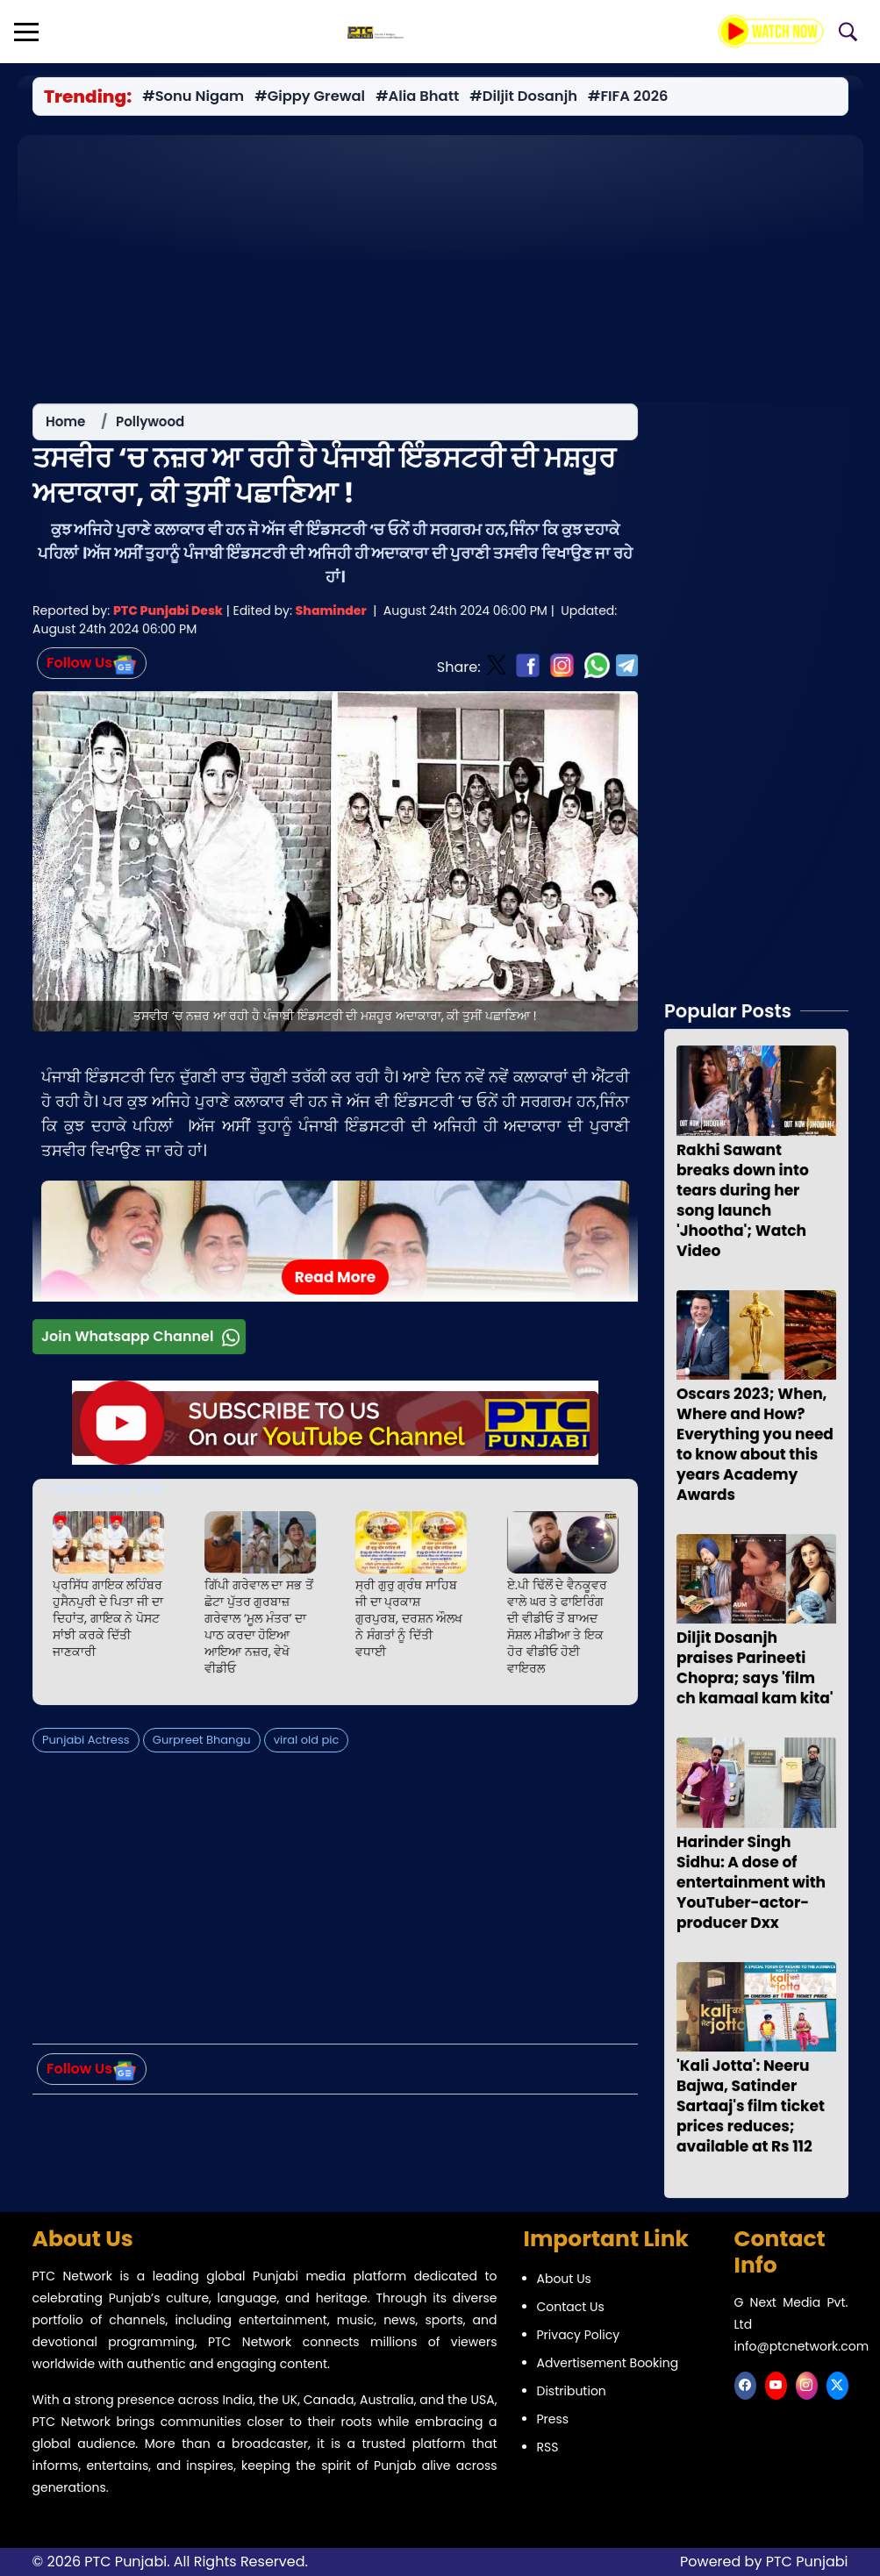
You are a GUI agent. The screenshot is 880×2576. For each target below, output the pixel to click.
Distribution (571, 2391)
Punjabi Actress (85, 1745)
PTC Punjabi (807, 2561)
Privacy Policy (578, 2335)
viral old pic (306, 1745)
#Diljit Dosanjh (523, 96)
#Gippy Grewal (309, 96)
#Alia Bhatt (417, 96)
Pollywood (150, 428)
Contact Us (571, 2307)
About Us (564, 2278)
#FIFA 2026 (627, 96)
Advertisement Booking (608, 2363)
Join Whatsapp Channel (142, 1342)
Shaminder (330, 617)
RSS (548, 2447)
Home (65, 428)
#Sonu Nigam (193, 96)
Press (553, 2419)
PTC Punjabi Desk (168, 617)
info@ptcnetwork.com (801, 2346)
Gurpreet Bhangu (202, 1745)
